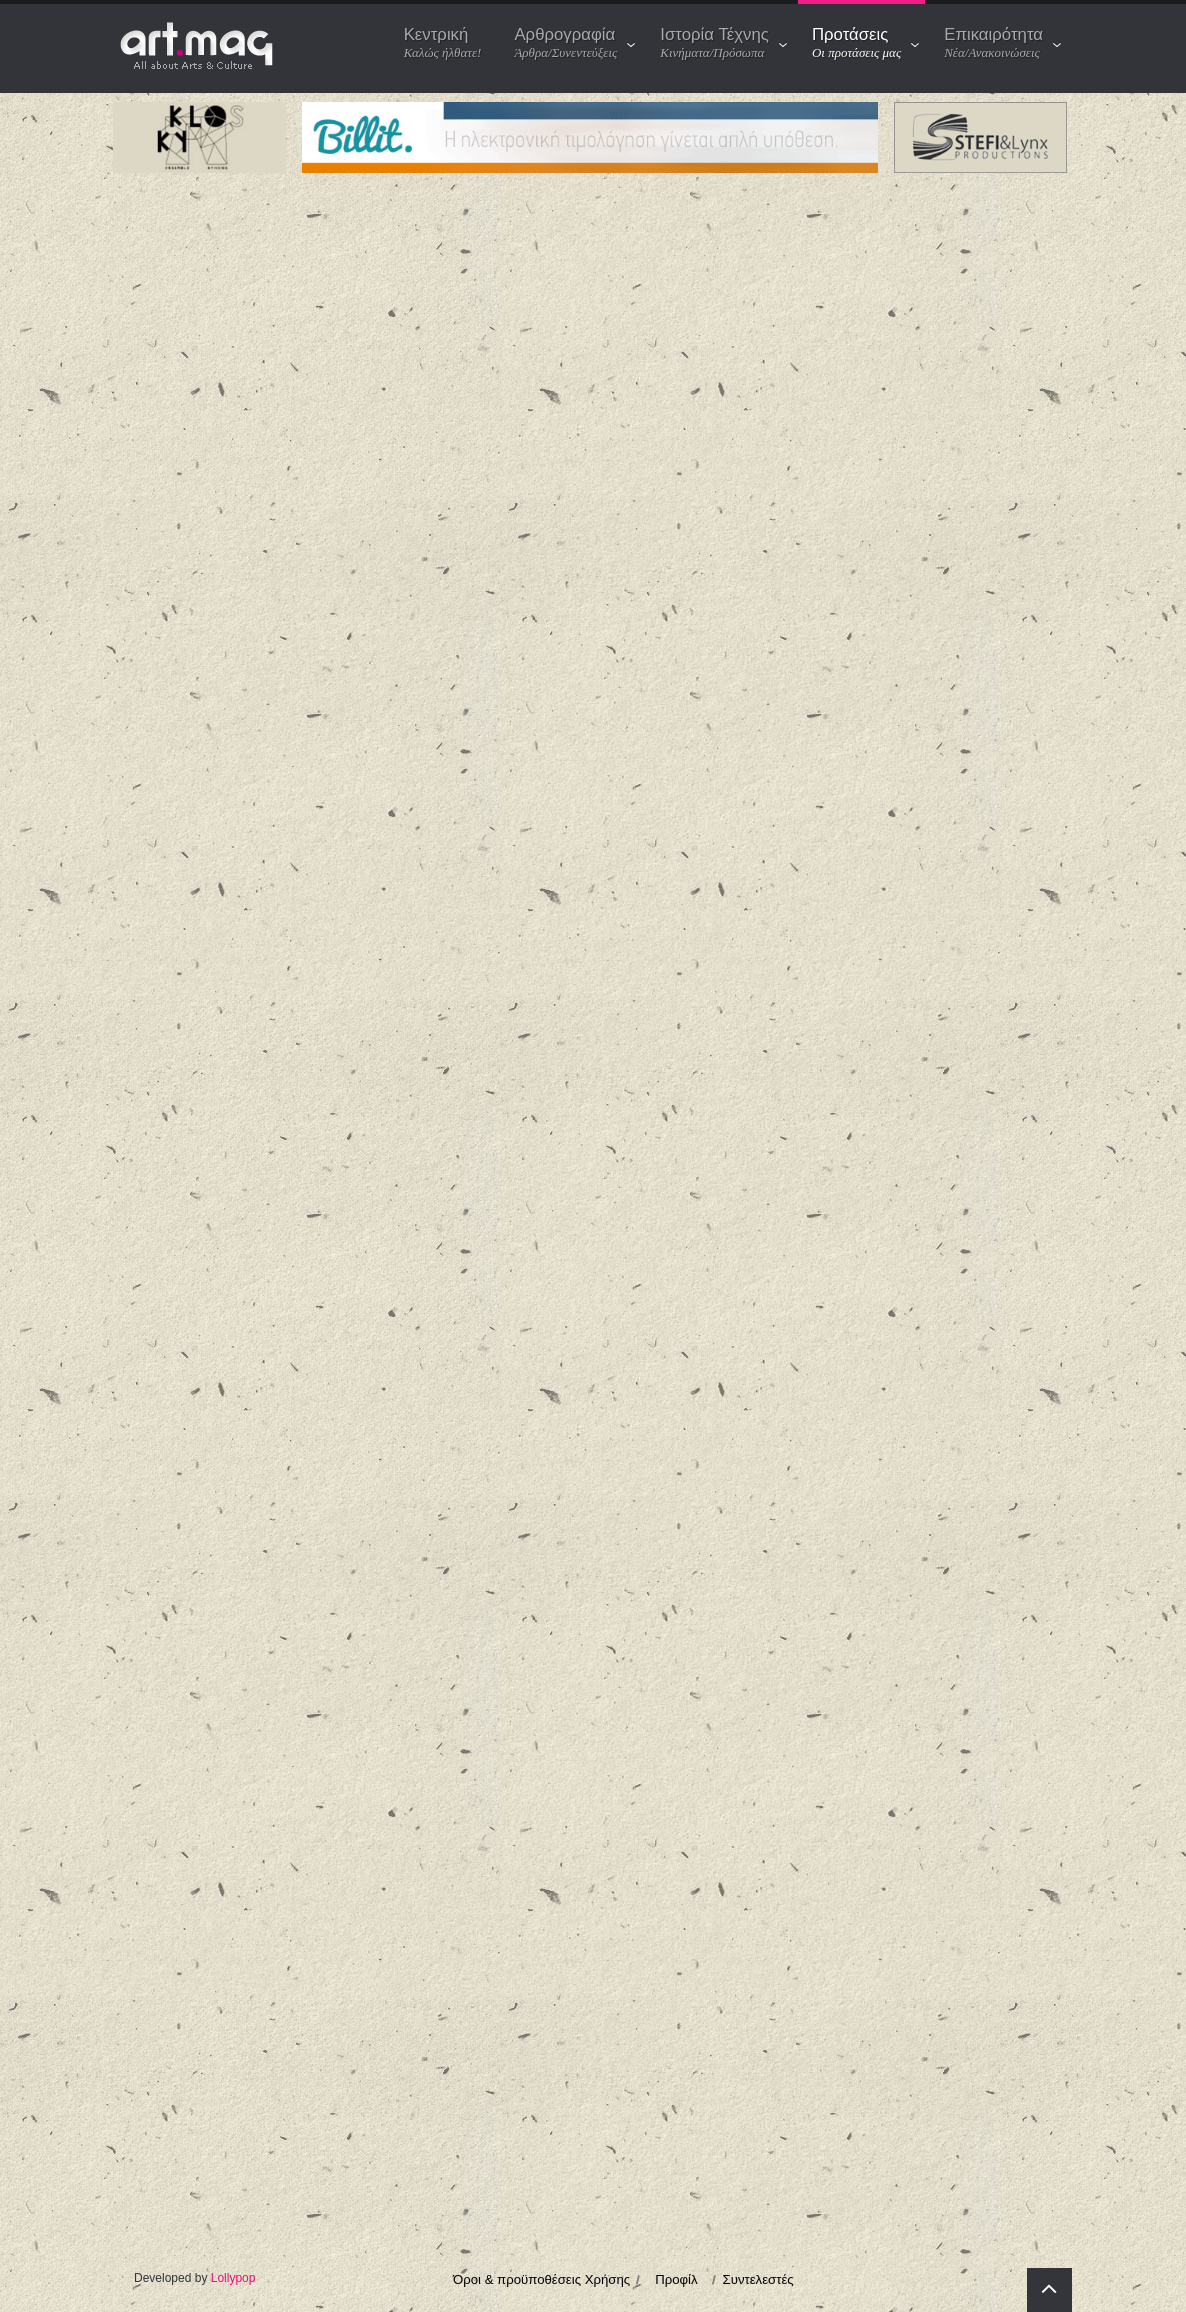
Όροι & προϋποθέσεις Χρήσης (541, 2279)
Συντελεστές (758, 2279)
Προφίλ (676, 2279)
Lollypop (233, 2278)
